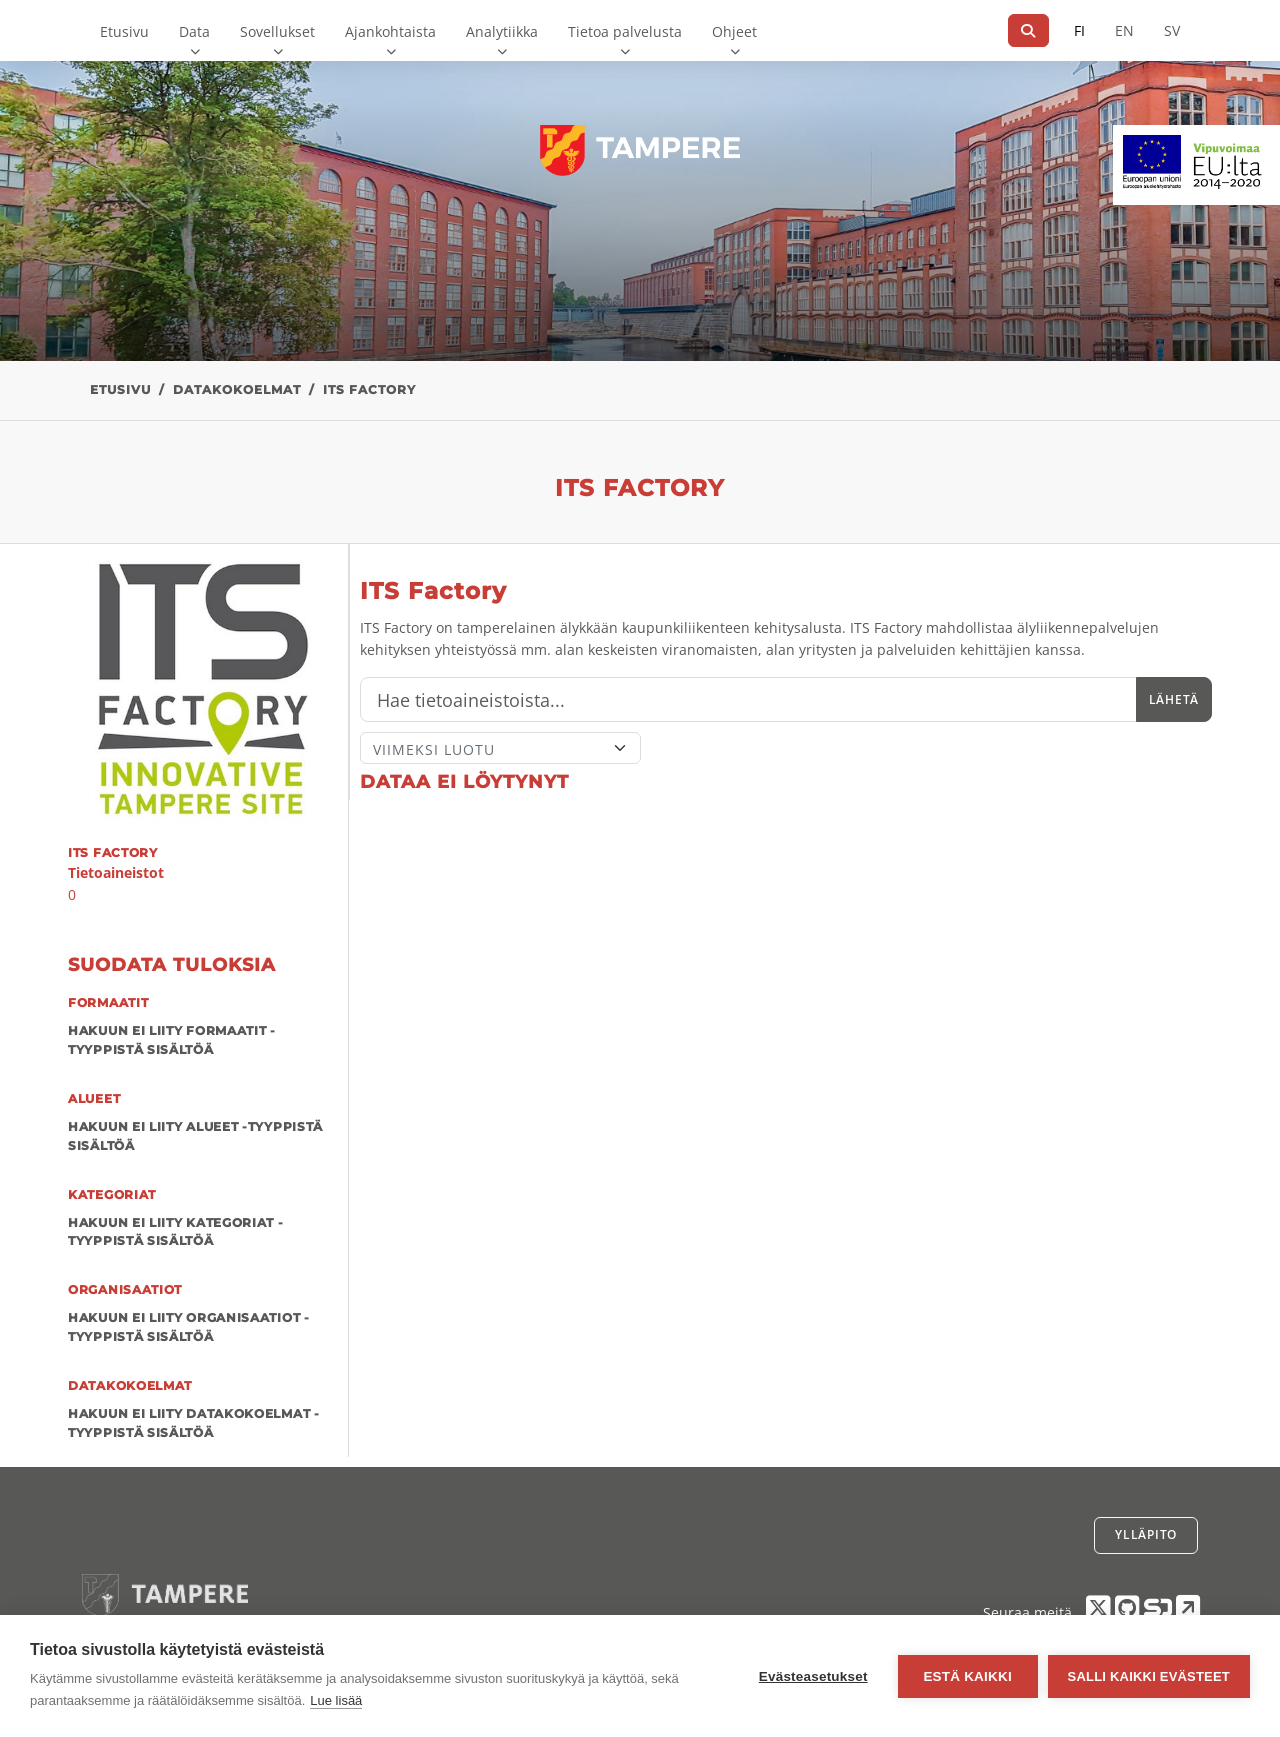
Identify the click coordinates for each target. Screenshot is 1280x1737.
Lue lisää (336, 1700)
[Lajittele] (500, 748)
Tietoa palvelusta (625, 31)
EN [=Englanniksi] (1124, 30)
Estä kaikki (967, 1676)
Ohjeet (734, 31)
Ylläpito (1146, 1534)
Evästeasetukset (813, 1676)
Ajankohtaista (390, 31)
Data (194, 31)
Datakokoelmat (237, 389)
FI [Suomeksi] (1079, 30)
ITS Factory (369, 389)
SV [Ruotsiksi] (1172, 30)
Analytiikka (502, 31)
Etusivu (124, 31)
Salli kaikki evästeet (1149, 1676)
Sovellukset (277, 31)
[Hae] (1028, 30)
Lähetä (1174, 699)
